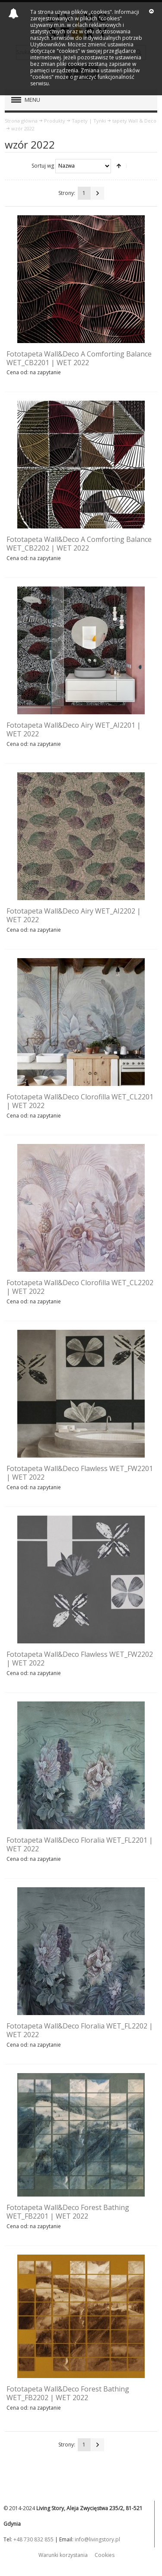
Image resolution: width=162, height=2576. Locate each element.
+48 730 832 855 (33, 2539)
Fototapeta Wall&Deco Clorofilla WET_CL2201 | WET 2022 (79, 1101)
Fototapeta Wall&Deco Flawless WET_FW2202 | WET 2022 (79, 1658)
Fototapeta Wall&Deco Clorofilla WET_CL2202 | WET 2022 (79, 1287)
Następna (97, 193)
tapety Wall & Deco (134, 120)
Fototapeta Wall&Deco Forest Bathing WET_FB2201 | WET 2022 (67, 2212)
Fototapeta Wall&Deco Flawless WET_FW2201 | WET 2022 (79, 1473)
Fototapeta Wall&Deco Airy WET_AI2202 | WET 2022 (73, 915)
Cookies (104, 2555)
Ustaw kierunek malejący (118, 165)
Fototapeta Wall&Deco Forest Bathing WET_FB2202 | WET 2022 (67, 2393)
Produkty (54, 120)
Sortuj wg (43, 165)
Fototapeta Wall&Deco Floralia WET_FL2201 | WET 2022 (79, 1844)
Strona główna (21, 120)
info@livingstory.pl (97, 2539)
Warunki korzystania (63, 2555)
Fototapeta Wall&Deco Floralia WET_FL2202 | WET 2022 (79, 2030)
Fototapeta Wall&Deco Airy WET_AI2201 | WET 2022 (73, 729)
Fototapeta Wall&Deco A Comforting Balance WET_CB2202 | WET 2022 (79, 544)
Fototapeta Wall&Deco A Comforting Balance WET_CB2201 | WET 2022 (79, 358)
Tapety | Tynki (89, 120)
